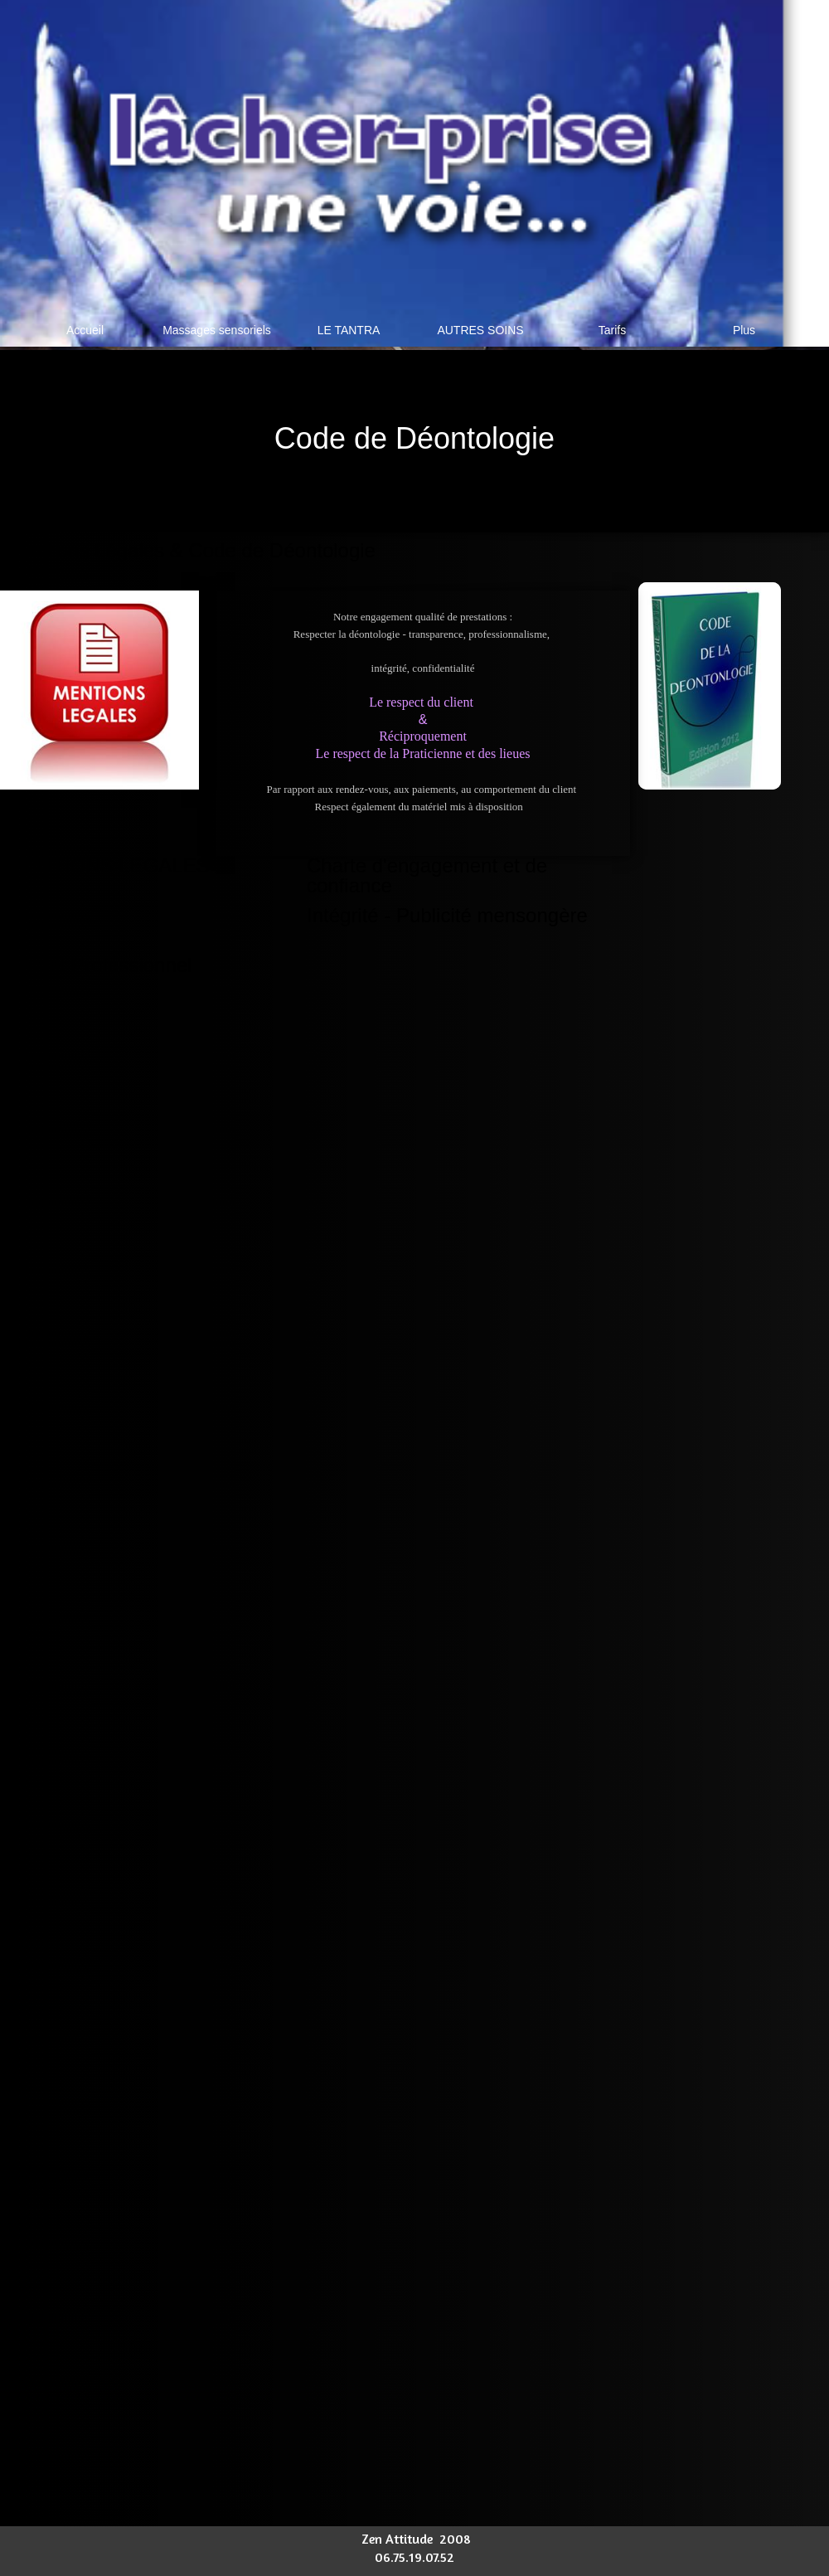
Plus (744, 330)
